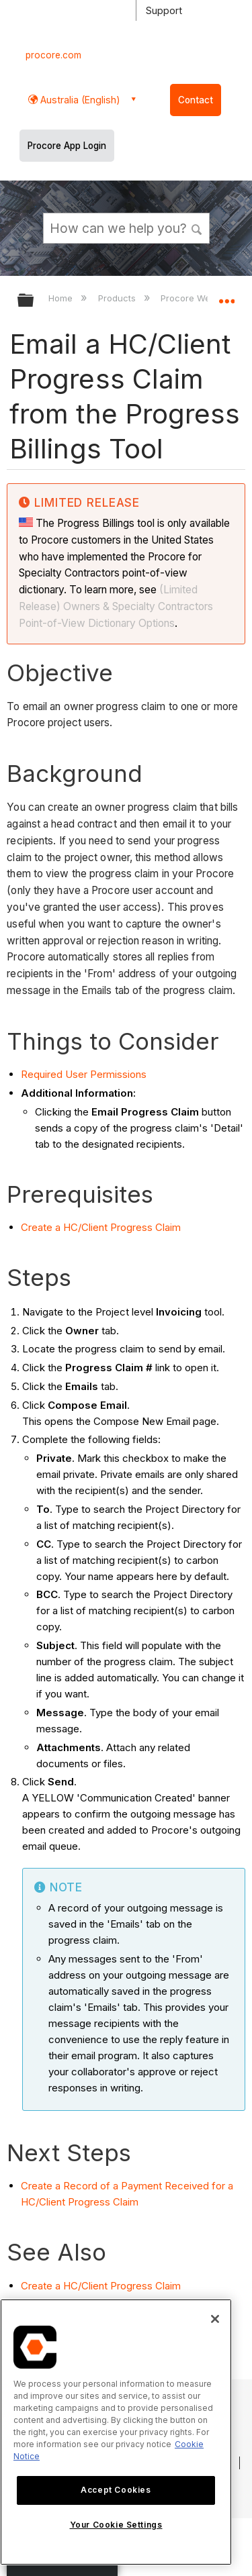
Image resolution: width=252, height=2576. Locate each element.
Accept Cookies (116, 2490)
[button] (197, 227)
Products (118, 298)
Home (61, 298)
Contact (195, 100)
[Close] (215, 2319)
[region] (116, 2432)
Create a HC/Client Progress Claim (101, 1227)
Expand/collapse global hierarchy (34, 301)
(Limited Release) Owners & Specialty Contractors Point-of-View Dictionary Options (116, 606)
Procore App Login (67, 145)
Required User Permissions (83, 1074)
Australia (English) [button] (79, 99)
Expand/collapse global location (226, 296)
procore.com (53, 55)
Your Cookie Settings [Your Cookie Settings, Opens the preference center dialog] (116, 2525)
